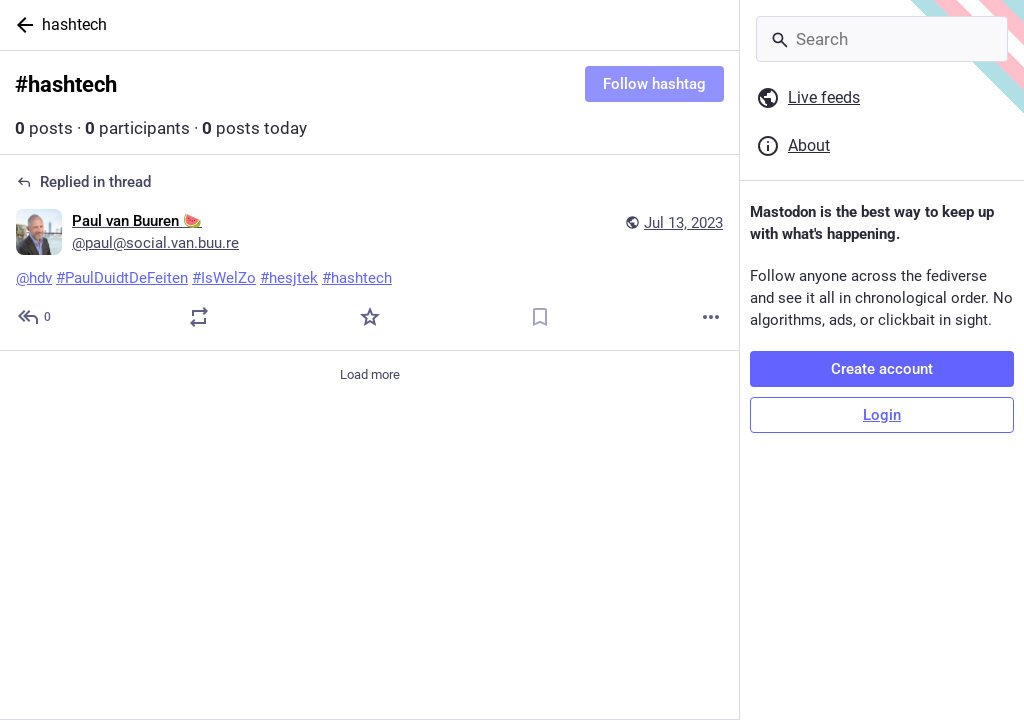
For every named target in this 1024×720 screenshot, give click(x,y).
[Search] (882, 39)
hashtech (74, 24)
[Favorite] (370, 317)
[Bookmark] (540, 317)
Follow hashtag (654, 84)
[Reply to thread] (35, 317)
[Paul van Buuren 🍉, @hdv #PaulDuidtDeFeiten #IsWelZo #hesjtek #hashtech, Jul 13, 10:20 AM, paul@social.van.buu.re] (369, 253)
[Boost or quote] (199, 317)
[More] (711, 317)
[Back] (21, 25)
